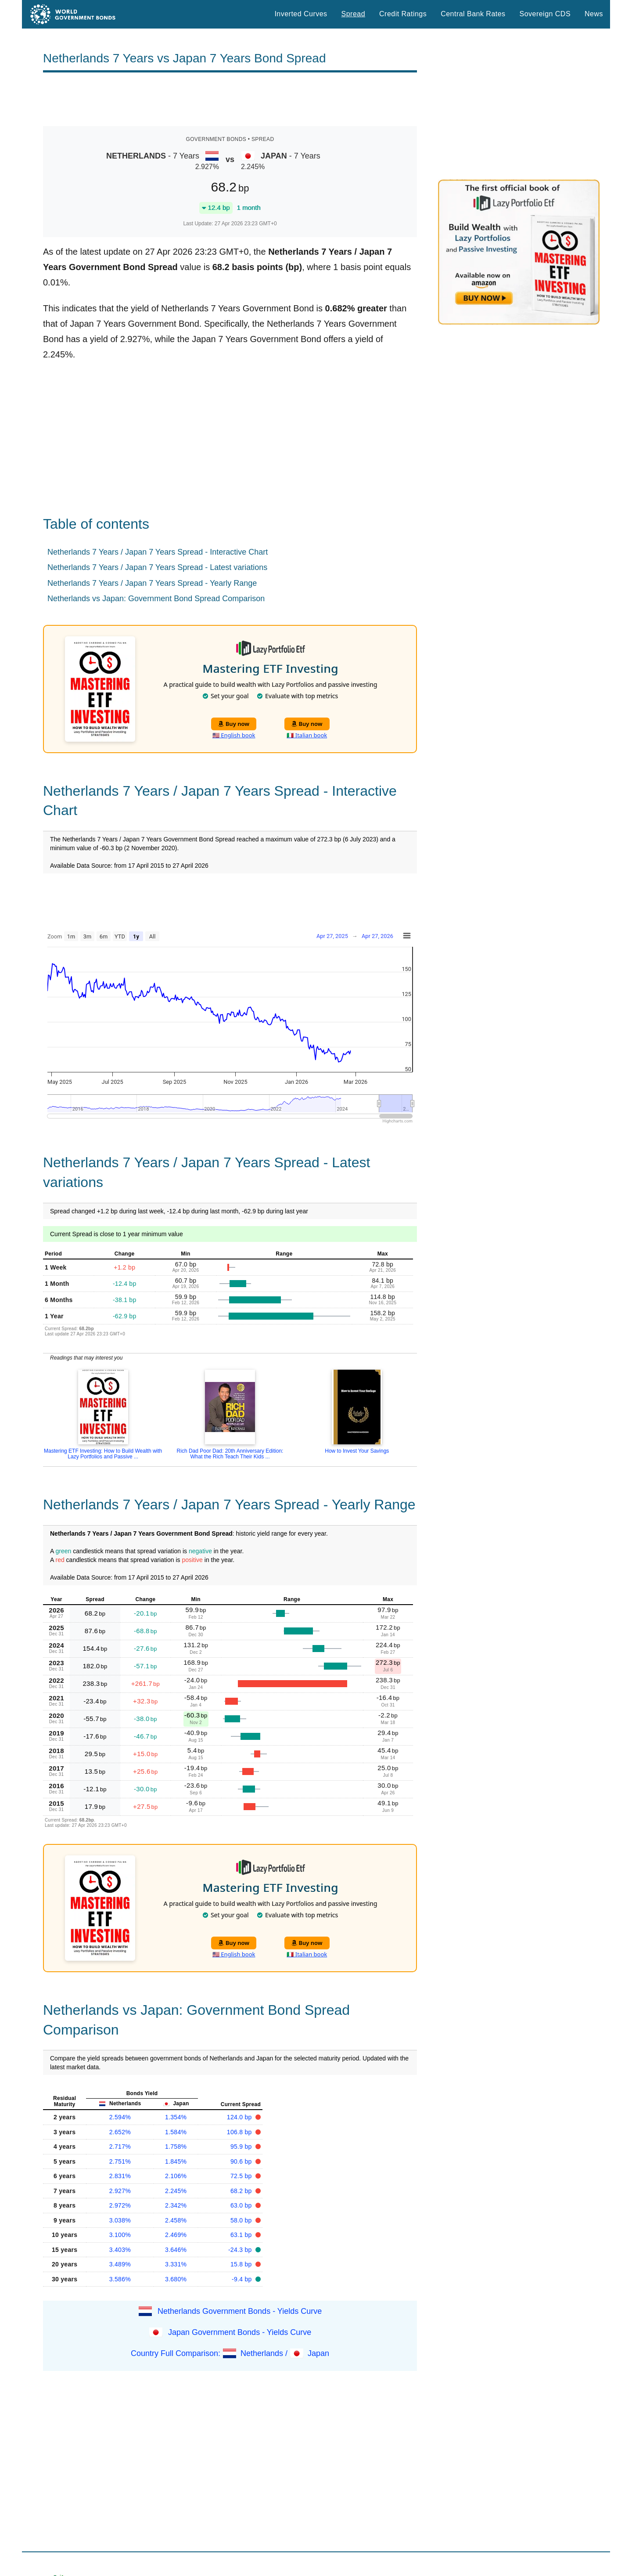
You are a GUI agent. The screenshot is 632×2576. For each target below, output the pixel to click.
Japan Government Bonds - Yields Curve (239, 2332)
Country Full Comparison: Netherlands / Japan (230, 2353)
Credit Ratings (403, 14)
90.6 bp (242, 2161)
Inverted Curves (300, 14)
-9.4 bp (243, 2279)
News (594, 14)
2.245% (176, 2190)
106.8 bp (240, 2132)
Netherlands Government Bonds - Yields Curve (240, 2311)
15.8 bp (242, 2264)
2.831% (120, 2175)
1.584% (176, 2132)
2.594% (120, 2117)
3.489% (120, 2264)
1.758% (176, 2146)
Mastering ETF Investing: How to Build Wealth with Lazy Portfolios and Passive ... (103, 1454)
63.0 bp (242, 2205)
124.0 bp (240, 2117)
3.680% (176, 2279)
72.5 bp (242, 2175)
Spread (353, 14)
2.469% (176, 2234)
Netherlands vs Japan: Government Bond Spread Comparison (156, 598)
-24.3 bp (241, 2249)
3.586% (120, 2279)
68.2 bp (242, 2190)
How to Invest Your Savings (357, 1451)
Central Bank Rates (473, 14)
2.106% (176, 2175)
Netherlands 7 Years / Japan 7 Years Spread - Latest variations (157, 567)
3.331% (176, 2264)
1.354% (176, 2117)
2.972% (120, 2205)
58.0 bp (242, 2220)
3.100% (120, 2234)
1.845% (176, 2161)
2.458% (176, 2220)
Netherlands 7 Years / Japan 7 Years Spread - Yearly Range (152, 583)
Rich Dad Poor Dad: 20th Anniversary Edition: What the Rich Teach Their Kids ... (230, 1454)
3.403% (120, 2249)
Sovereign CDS (545, 14)
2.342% (176, 2205)
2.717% (120, 2146)
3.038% (120, 2220)
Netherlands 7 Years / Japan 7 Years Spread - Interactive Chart (157, 552)
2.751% (120, 2161)
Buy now (233, 724)
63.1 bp (242, 2234)
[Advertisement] (230, 99)
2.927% (120, 2190)
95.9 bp (242, 2146)
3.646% (176, 2249)
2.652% (120, 2132)
